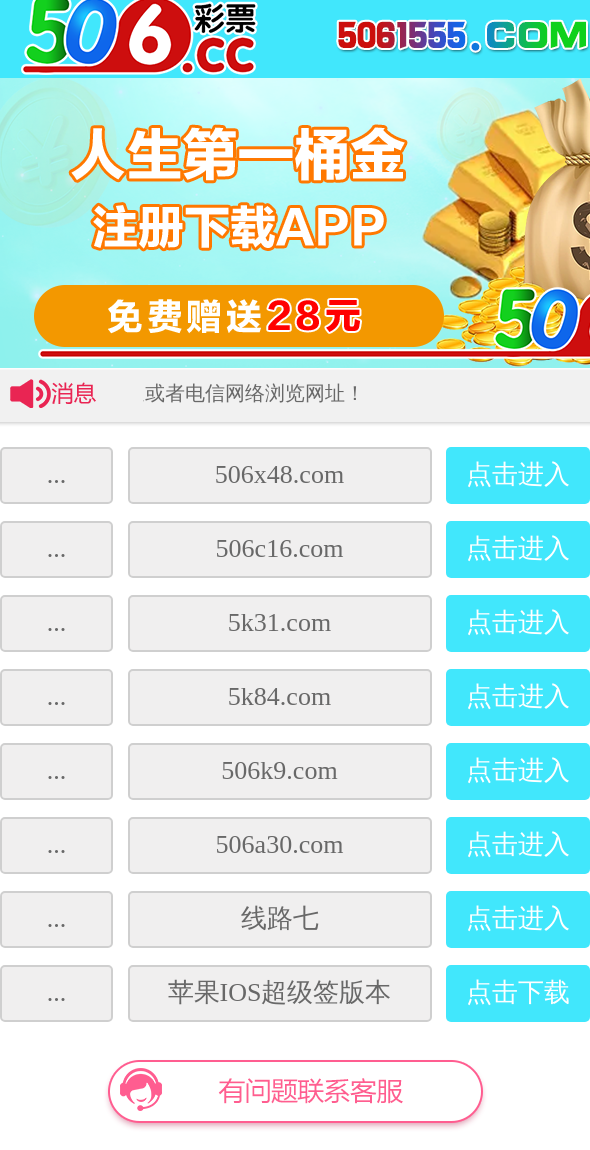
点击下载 (518, 992)
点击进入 (518, 474)
